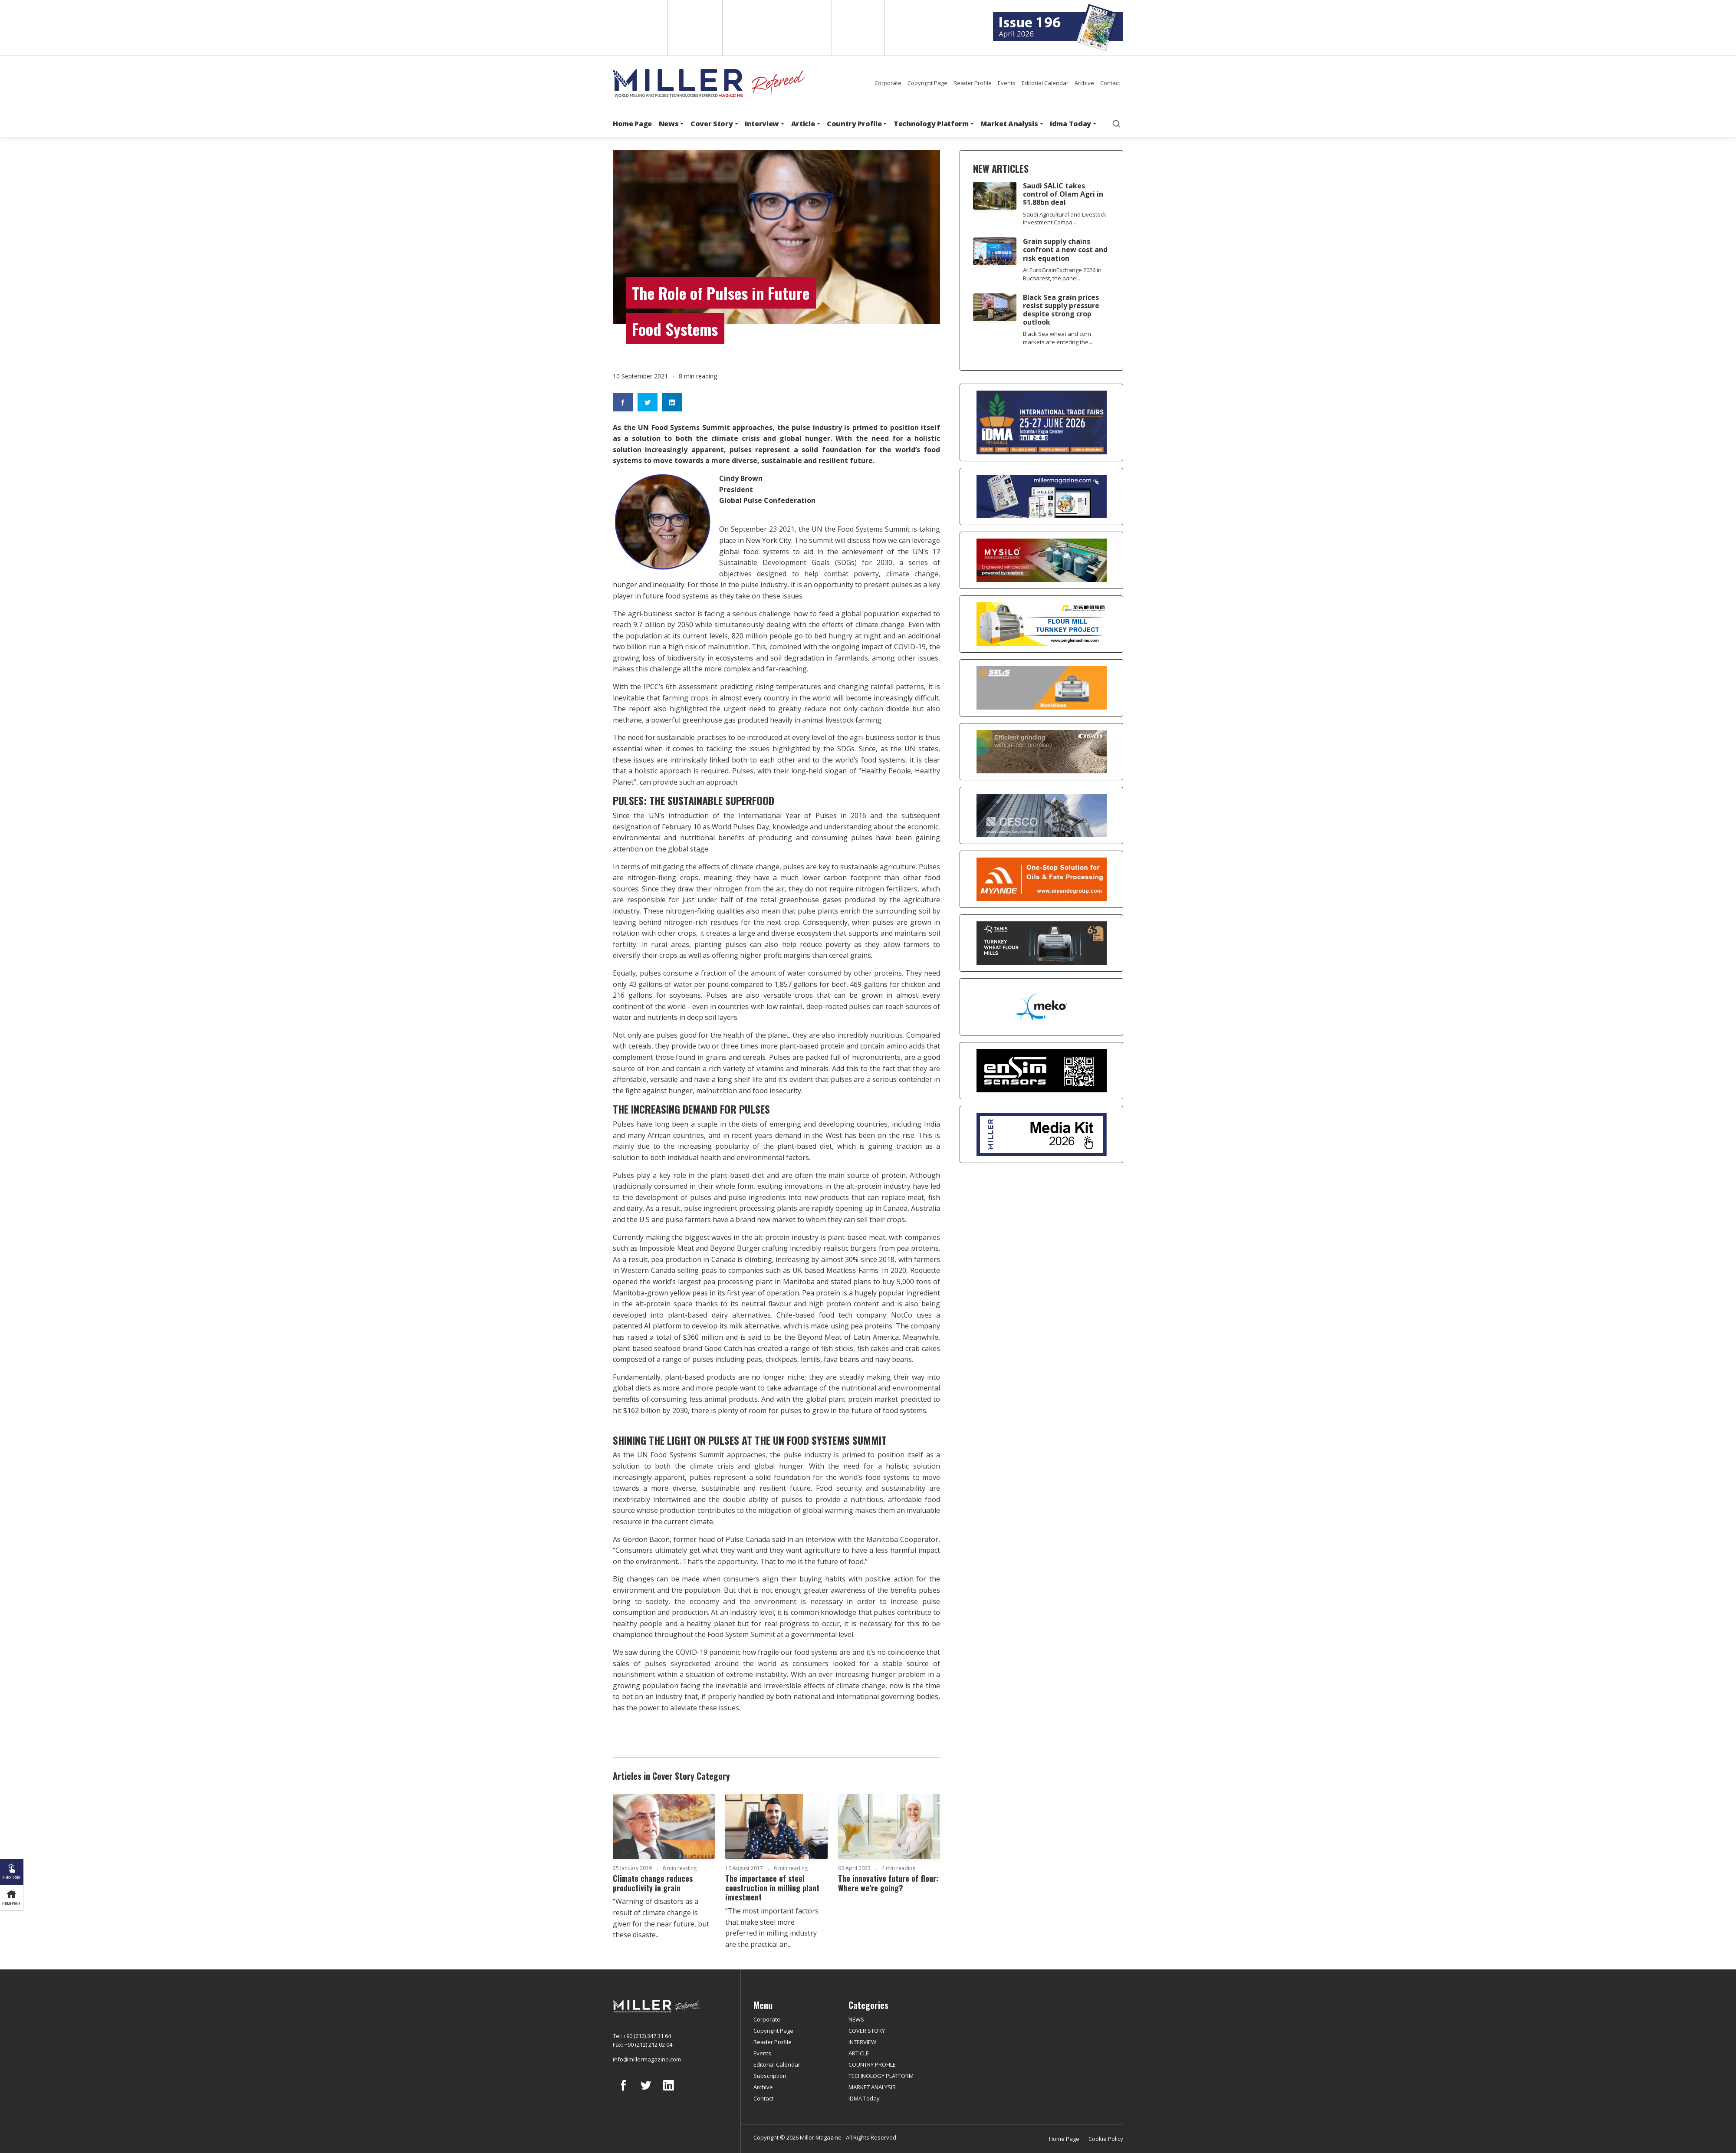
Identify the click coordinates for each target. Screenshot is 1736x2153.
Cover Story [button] (711, 123)
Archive (1084, 83)
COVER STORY (866, 2031)
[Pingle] (1041, 624)
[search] (1116, 123)
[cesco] (1041, 815)
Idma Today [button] (1070, 123)
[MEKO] (1041, 1007)
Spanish (694, 28)
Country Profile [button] (854, 123)
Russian (803, 28)
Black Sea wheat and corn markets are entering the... (1057, 338)
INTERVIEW (862, 2042)
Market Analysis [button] (1009, 123)
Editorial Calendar (1045, 83)
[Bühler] (1041, 751)
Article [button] (803, 123)
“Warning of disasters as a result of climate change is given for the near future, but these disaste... (661, 1918)
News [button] (669, 123)
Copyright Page (927, 83)
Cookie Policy (1105, 2139)
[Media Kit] (1041, 1134)
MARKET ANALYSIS (872, 2087)
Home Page (632, 123)
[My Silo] (1041, 560)
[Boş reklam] (1041, 496)
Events (1007, 83)
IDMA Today (864, 2098)
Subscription (769, 2076)
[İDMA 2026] (1041, 422)
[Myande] (1041, 879)
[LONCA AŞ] (1041, 1070)
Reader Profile (972, 83)
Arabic (749, 28)
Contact (1110, 83)
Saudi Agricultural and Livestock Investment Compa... (1064, 218)
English (639, 28)
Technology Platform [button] (931, 123)
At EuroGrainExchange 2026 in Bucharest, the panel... (1062, 274)
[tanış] (1041, 943)
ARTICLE (858, 2053)
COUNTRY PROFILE (872, 2064)
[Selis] (1041, 688)
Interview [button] (762, 123)
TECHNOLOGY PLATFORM (881, 2076)
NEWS (856, 2019)
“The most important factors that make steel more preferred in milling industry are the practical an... (772, 1927)
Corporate (888, 83)
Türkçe (858, 28)
